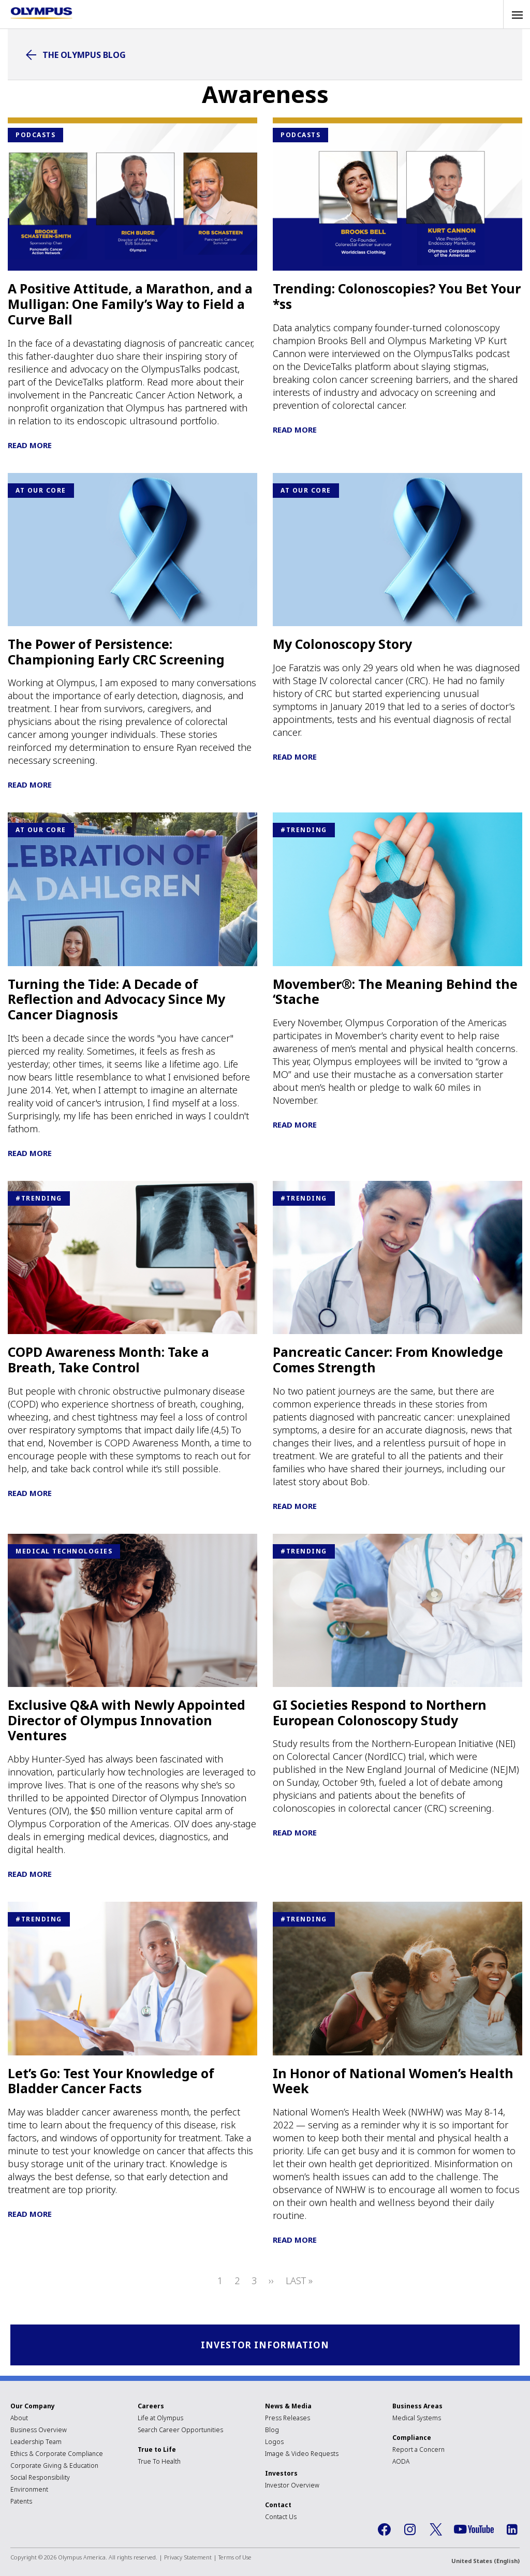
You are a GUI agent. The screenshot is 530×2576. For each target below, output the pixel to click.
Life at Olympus (160, 2419)
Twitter (436, 2531)
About (19, 2419)
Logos (274, 2443)
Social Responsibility (40, 2479)
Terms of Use (235, 2559)
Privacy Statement (188, 2559)
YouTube (474, 2530)
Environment (29, 2490)
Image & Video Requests (301, 2455)
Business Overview (38, 2431)
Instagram (410, 2531)
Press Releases (287, 2419)
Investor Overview (292, 2486)
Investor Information (265, 2345)
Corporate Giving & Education (54, 2467)
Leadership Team (36, 2443)
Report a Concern (418, 2451)
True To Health (159, 2463)
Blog (272, 2431)
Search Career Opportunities (180, 2431)
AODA (400, 2463)
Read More (30, 445)
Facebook (384, 2531)
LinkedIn (512, 2531)
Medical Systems (416, 2419)
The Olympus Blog (84, 55)
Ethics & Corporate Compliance (56, 2455)
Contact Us (281, 2518)
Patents (21, 2502)
